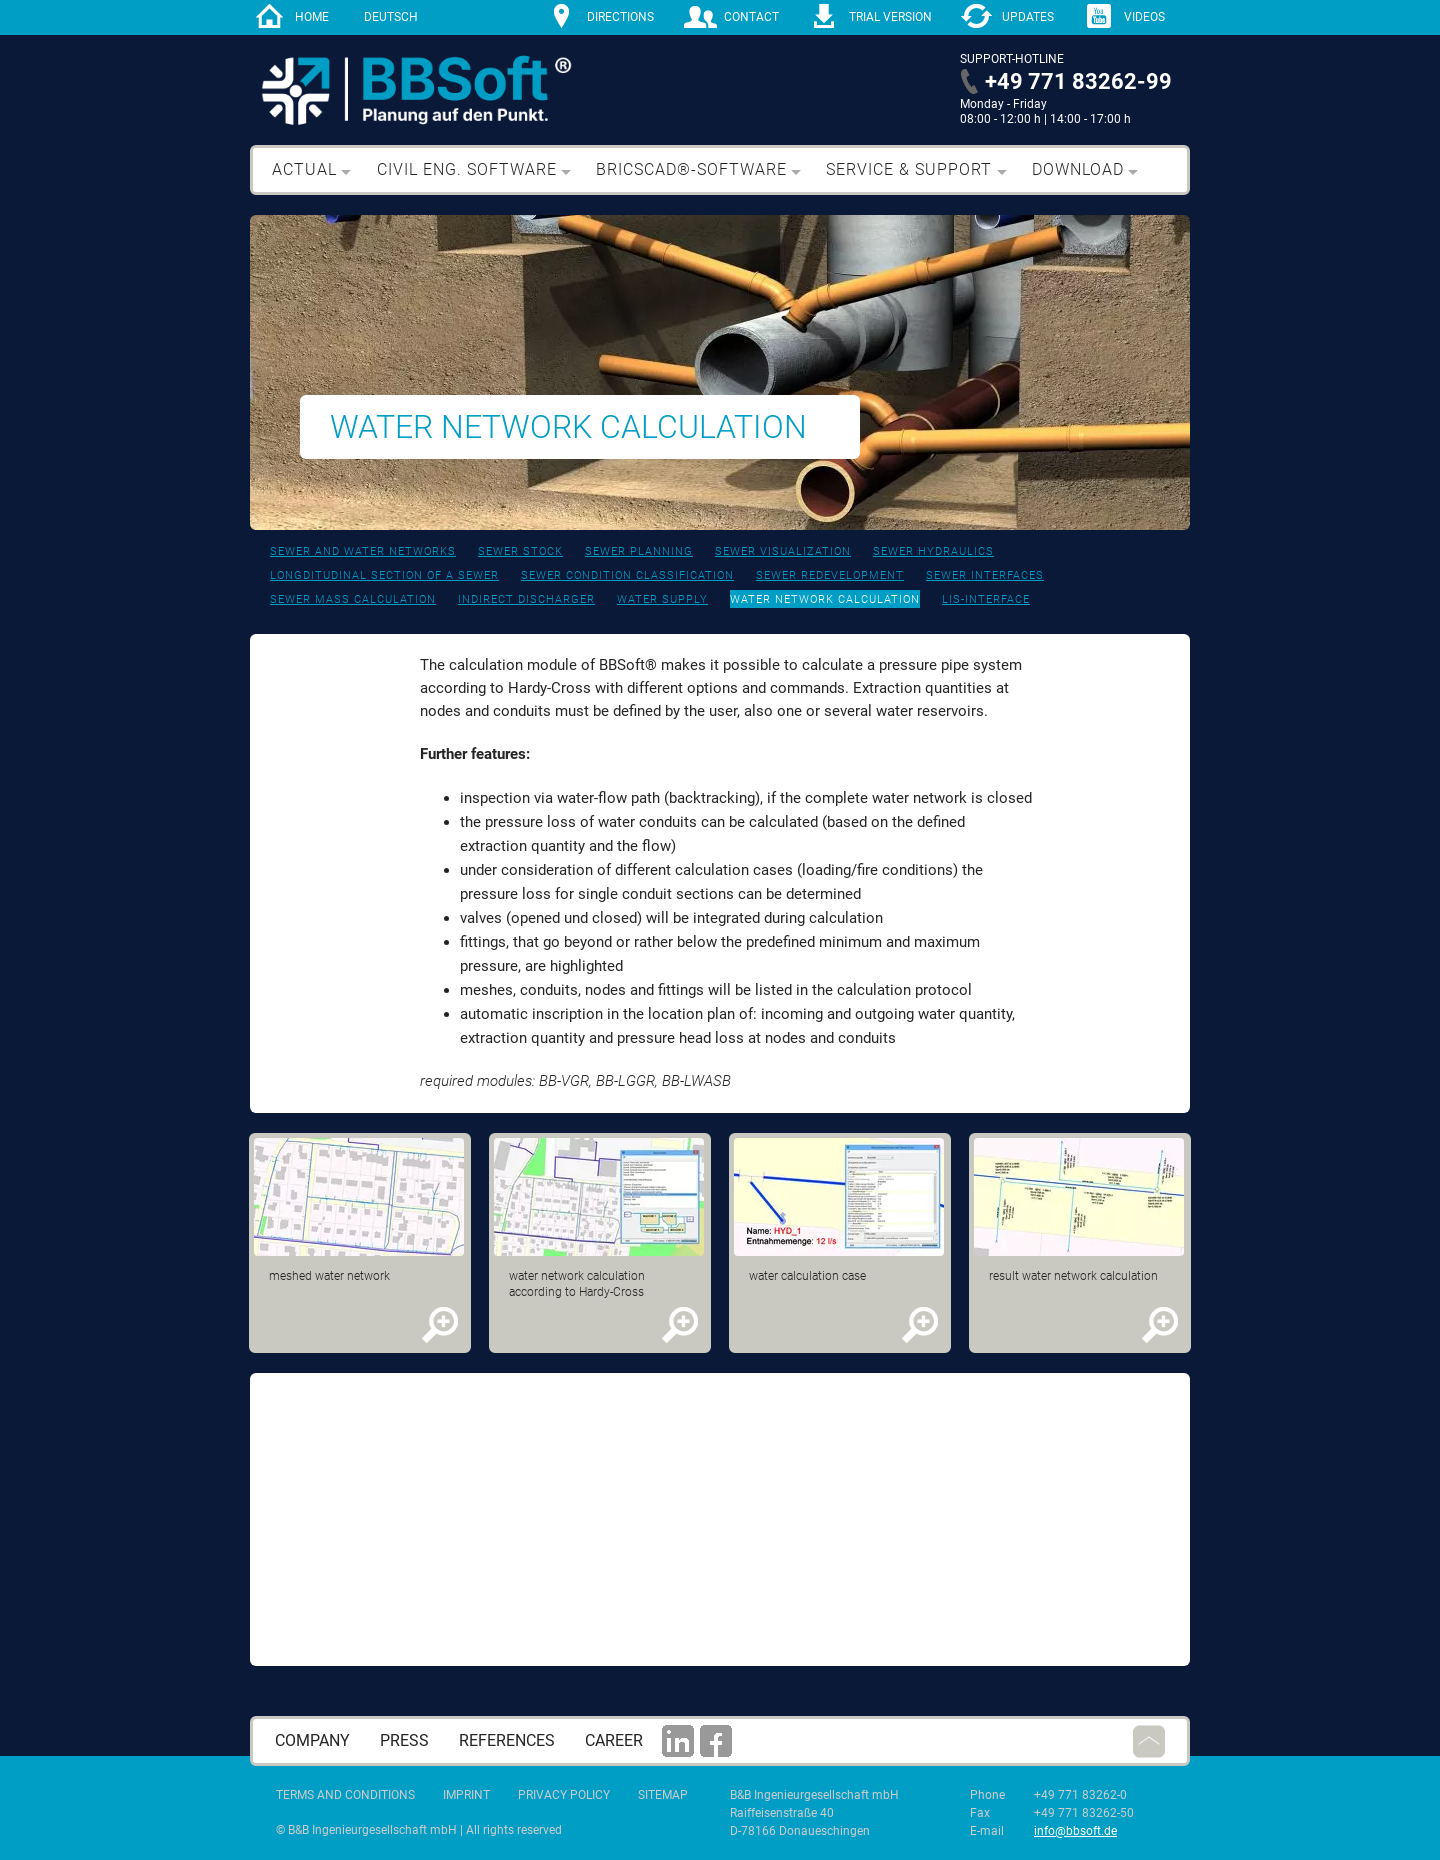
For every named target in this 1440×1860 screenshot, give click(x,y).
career (614, 1740)
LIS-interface (986, 599)
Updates (1028, 17)
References (507, 1740)
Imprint (466, 1795)
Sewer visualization (783, 551)
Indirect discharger (526, 599)
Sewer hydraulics (933, 551)
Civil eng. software (467, 169)
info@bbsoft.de (1075, 1831)
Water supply (662, 599)
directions (620, 17)
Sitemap (663, 1795)
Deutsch (391, 17)
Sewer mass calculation (353, 599)
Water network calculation (825, 599)
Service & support (909, 169)
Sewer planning (639, 551)
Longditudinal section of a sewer (384, 575)
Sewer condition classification (627, 575)
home (312, 17)
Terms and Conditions (345, 1795)
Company (312, 1740)
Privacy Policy (564, 1795)
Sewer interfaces (985, 575)
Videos (1144, 17)
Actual (304, 169)
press (404, 1740)
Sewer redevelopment (830, 575)
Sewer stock (520, 551)
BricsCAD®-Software (691, 169)
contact (751, 17)
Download (1078, 169)
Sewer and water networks (363, 551)
